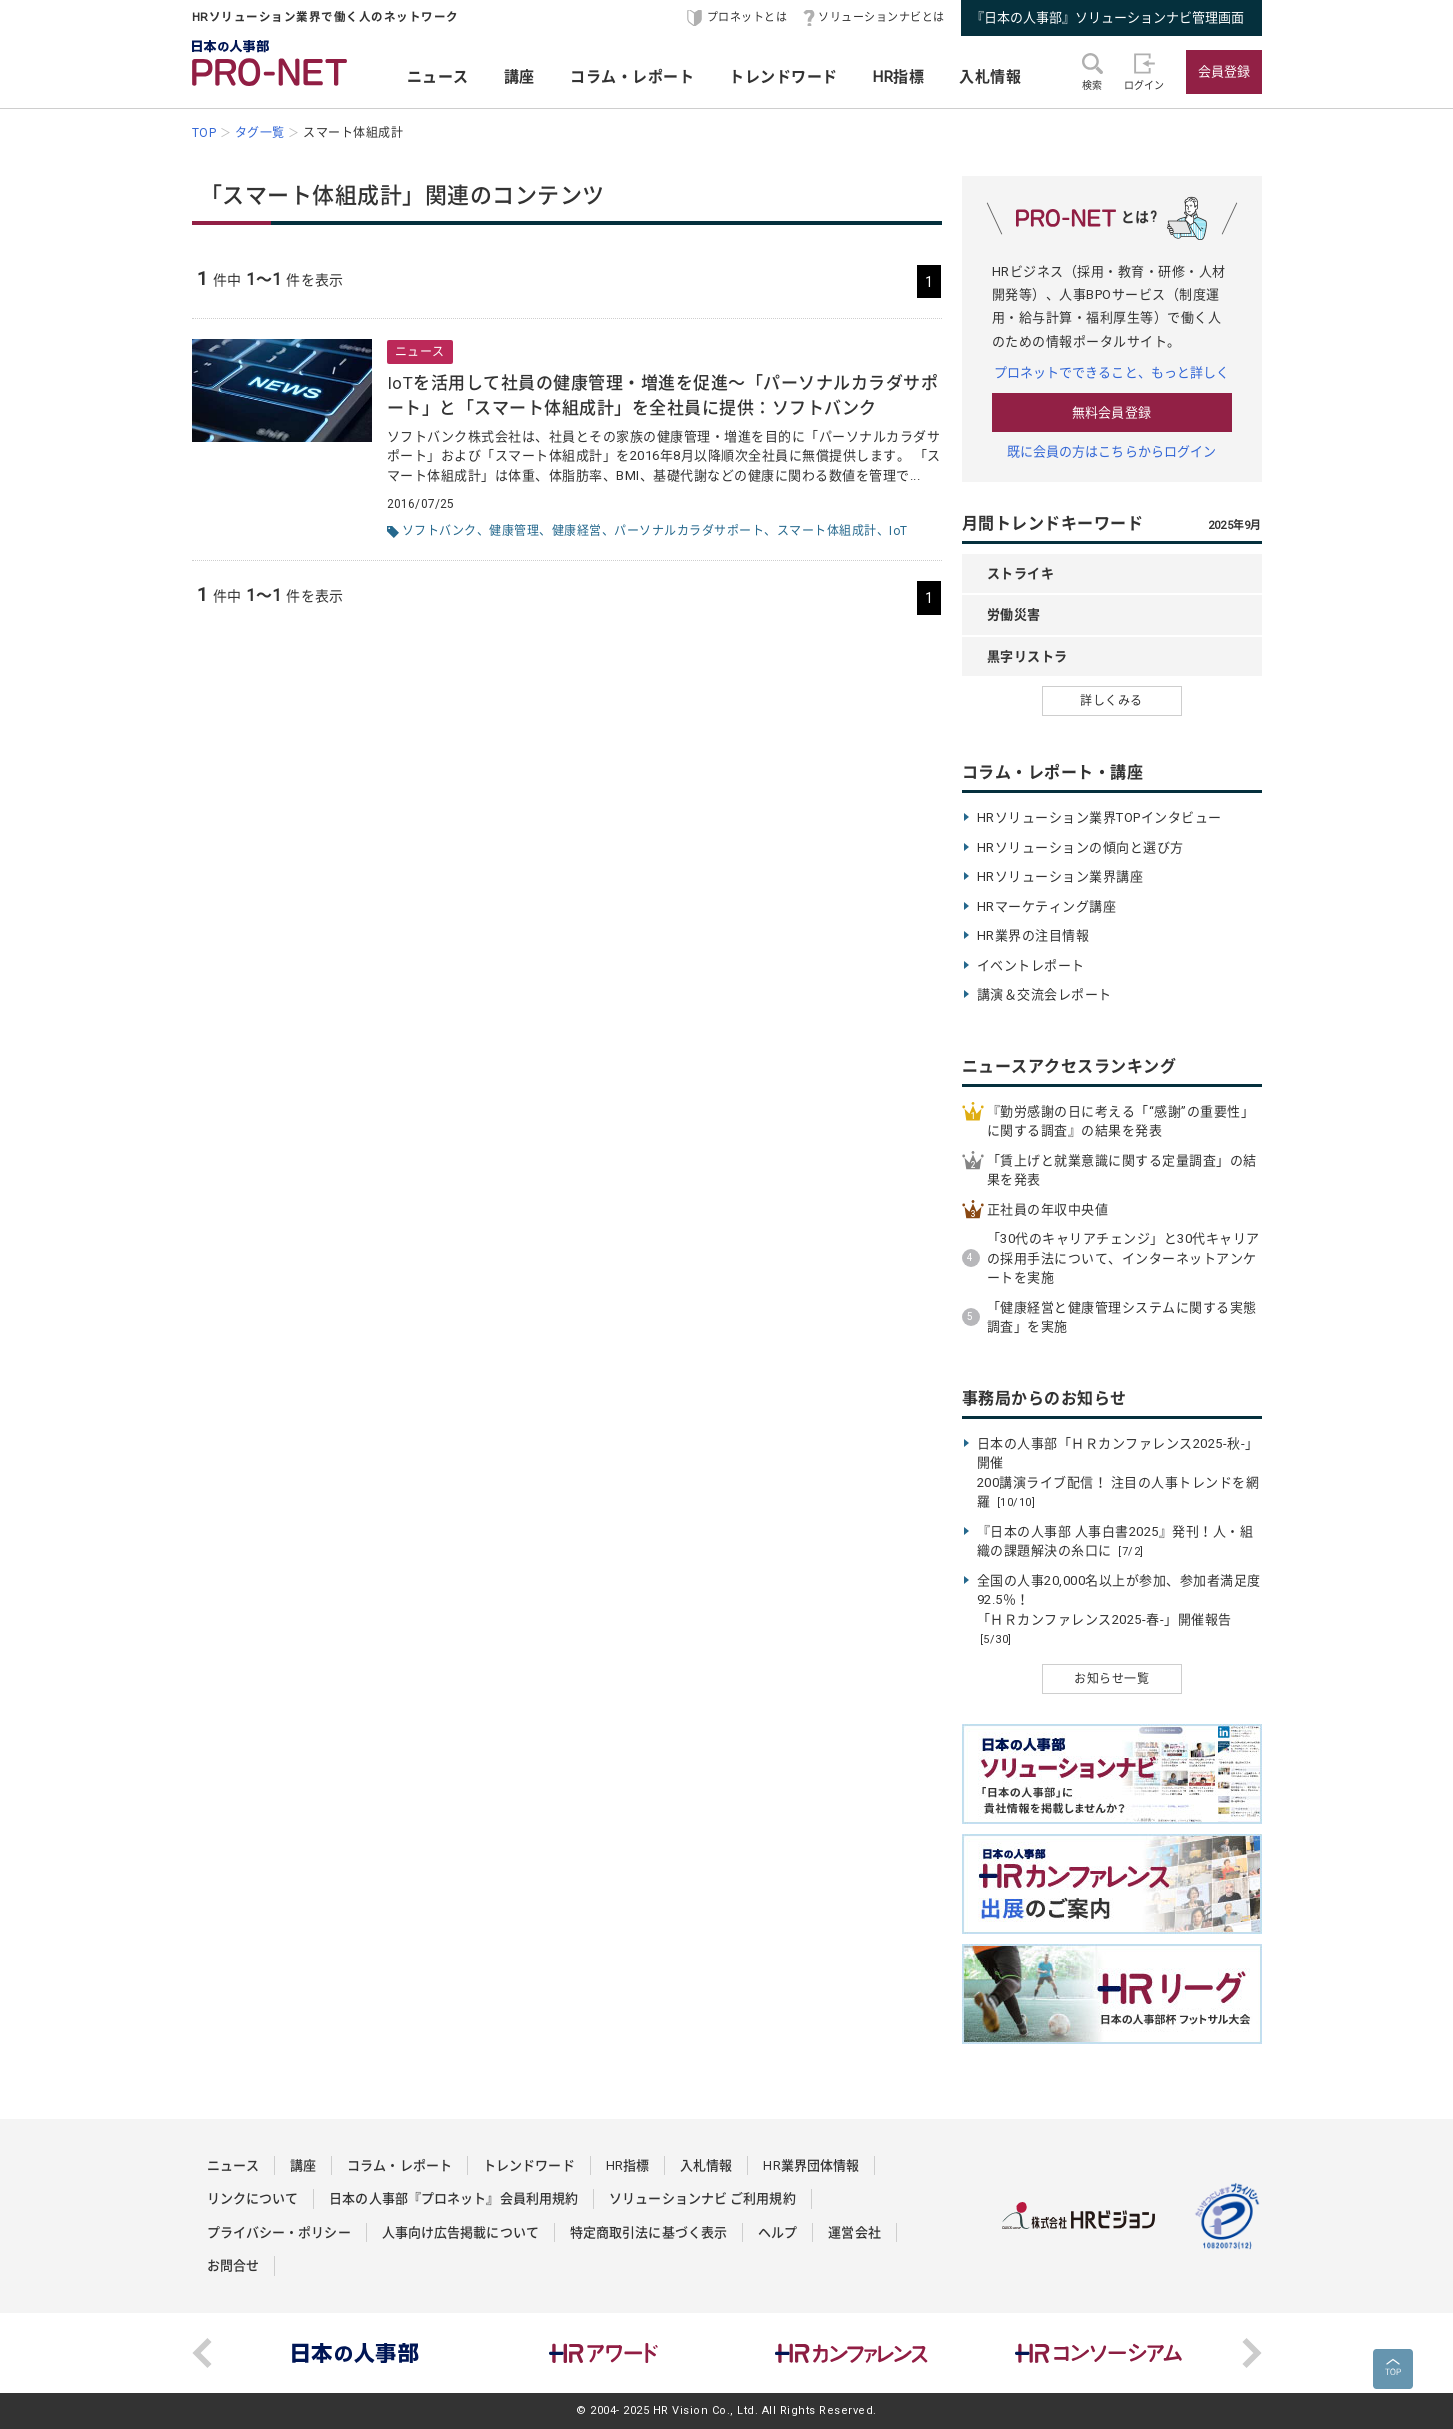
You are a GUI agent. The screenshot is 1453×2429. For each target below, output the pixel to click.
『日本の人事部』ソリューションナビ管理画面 (1107, 17)
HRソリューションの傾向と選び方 (1080, 847)
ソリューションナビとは (881, 17)
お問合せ (233, 2265)
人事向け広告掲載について (460, 2232)
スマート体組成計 (827, 531)
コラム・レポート (632, 77)
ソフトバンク (439, 531)
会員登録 (1224, 71)
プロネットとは (747, 17)
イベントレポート (1031, 965)
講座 (519, 77)
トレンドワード (783, 77)
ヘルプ (777, 2232)
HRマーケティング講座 (1047, 906)
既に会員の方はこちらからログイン (1112, 451)
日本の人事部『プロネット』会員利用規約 (453, 2198)
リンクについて (253, 2198)
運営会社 (854, 2232)
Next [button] (1252, 2353)
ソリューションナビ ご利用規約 (702, 2198)
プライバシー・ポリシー (279, 2232)
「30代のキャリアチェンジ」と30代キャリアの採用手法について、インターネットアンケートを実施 (1123, 1258)
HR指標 (898, 77)
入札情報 (990, 77)
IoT (898, 531)
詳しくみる (1111, 701)
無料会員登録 (1111, 412)
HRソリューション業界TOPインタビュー (1099, 817)
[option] (356, 2353)
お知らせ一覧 (1111, 1679)
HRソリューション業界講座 (1060, 876)
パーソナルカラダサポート (689, 531)
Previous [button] (202, 2353)
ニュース (438, 77)
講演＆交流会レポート (1044, 994)
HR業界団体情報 (811, 2165)
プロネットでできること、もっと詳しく (1112, 372)
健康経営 (577, 531)
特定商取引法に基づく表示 (648, 2232)
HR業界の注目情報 (1033, 935)
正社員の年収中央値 (1048, 1209)
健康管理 (514, 531)
